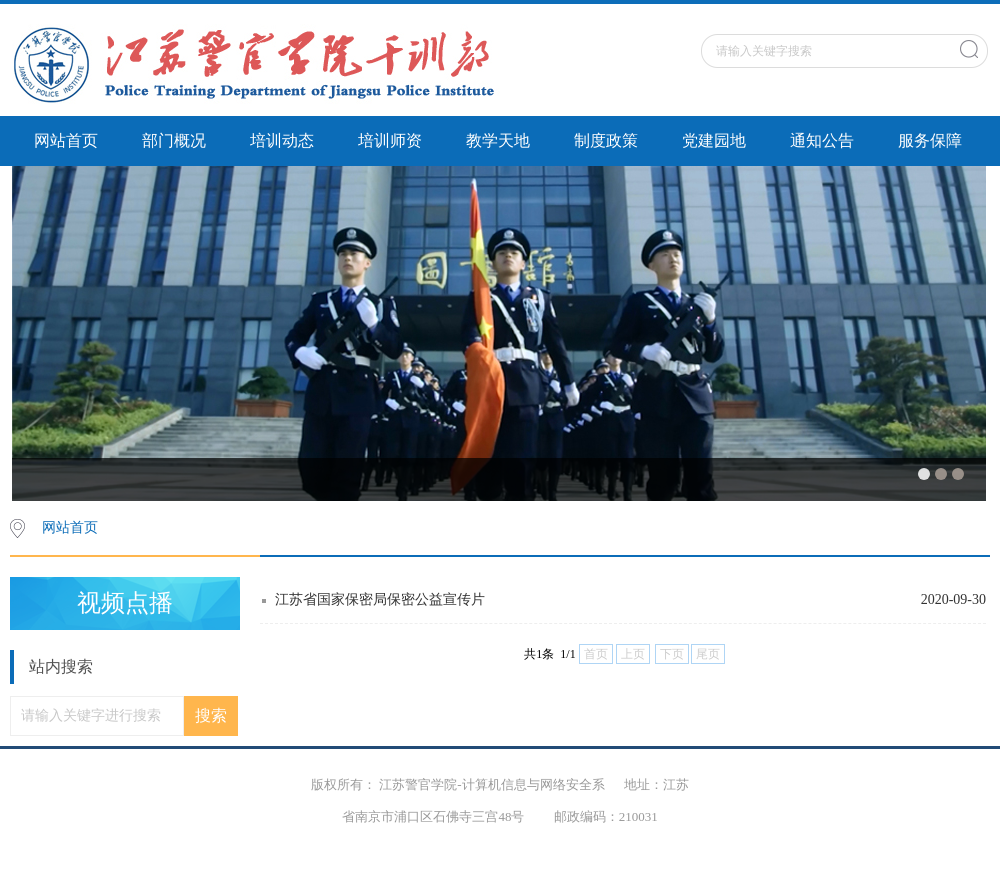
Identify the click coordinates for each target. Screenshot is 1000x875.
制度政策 (606, 140)
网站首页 (66, 140)
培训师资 (390, 140)
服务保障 (930, 140)
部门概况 (174, 140)
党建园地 (714, 140)
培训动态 (282, 140)
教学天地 (498, 140)
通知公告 (822, 140)
